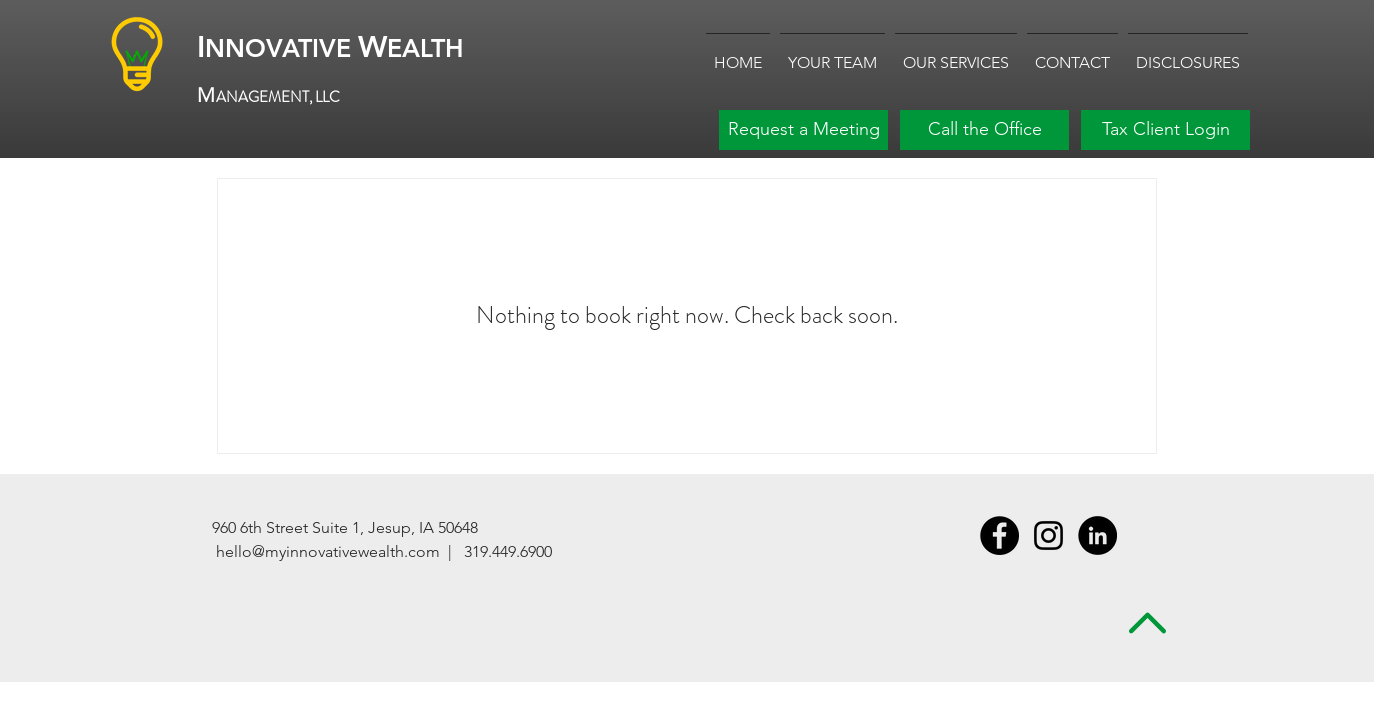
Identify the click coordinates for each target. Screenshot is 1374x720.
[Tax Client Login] (1165, 130)
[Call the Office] (984, 130)
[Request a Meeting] (803, 130)
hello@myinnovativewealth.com (328, 551)
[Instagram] (1048, 535)
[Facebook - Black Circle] (999, 535)
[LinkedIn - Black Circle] (1097, 535)
